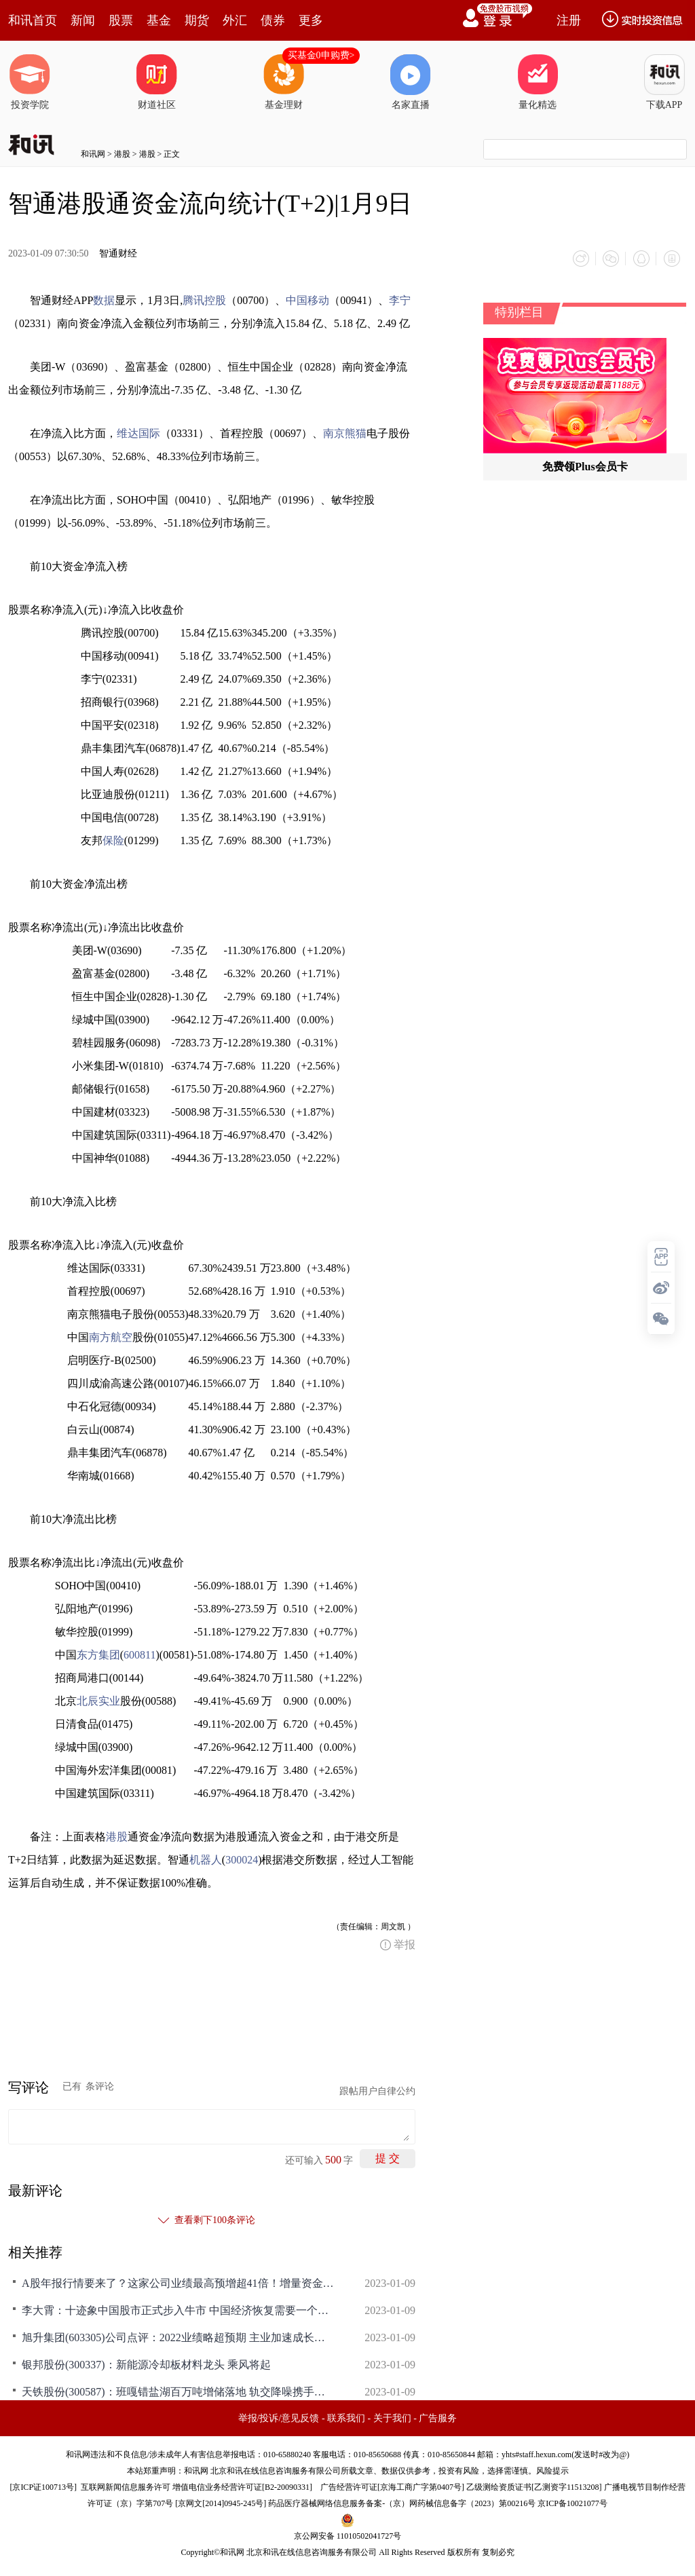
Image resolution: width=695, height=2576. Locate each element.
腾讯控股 (204, 299)
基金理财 (283, 82)
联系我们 (346, 2417)
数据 (104, 299)
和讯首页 (32, 20)
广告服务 (438, 2417)
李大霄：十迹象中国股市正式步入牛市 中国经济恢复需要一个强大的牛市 (178, 2309)
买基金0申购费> (321, 55)
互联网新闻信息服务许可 (125, 2486)
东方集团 (98, 1654)
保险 (113, 840)
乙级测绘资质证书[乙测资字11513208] (534, 2486)
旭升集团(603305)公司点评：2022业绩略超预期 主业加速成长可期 (178, 2337)
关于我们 (392, 2417)
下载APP (664, 82)
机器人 (205, 1859)
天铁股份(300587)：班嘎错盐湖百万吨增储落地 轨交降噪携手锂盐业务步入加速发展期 (178, 2391)
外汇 (235, 20)
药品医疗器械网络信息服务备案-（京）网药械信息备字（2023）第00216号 (402, 2502)
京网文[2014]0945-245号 (220, 2502)
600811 (139, 1654)
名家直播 (410, 82)
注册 (569, 20)
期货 (197, 20)
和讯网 (93, 154)
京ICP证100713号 (43, 2486)
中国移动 (307, 299)
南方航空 (110, 1336)
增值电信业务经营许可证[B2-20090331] (242, 2486)
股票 (121, 20)
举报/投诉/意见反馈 (279, 2417)
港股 (122, 154)
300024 (241, 1859)
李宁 (400, 299)
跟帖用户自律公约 (377, 2090)
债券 (273, 20)
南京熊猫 (345, 432)
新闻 (83, 20)
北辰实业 (98, 1700)
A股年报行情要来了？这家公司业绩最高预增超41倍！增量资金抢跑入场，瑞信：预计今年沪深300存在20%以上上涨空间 (178, 2282)
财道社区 (156, 82)
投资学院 (30, 82)
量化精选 (537, 82)
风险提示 (552, 2470)
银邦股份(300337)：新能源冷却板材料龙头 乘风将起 (146, 2364)
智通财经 (118, 253)
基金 (159, 20)
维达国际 (138, 432)
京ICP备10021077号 (572, 2502)
